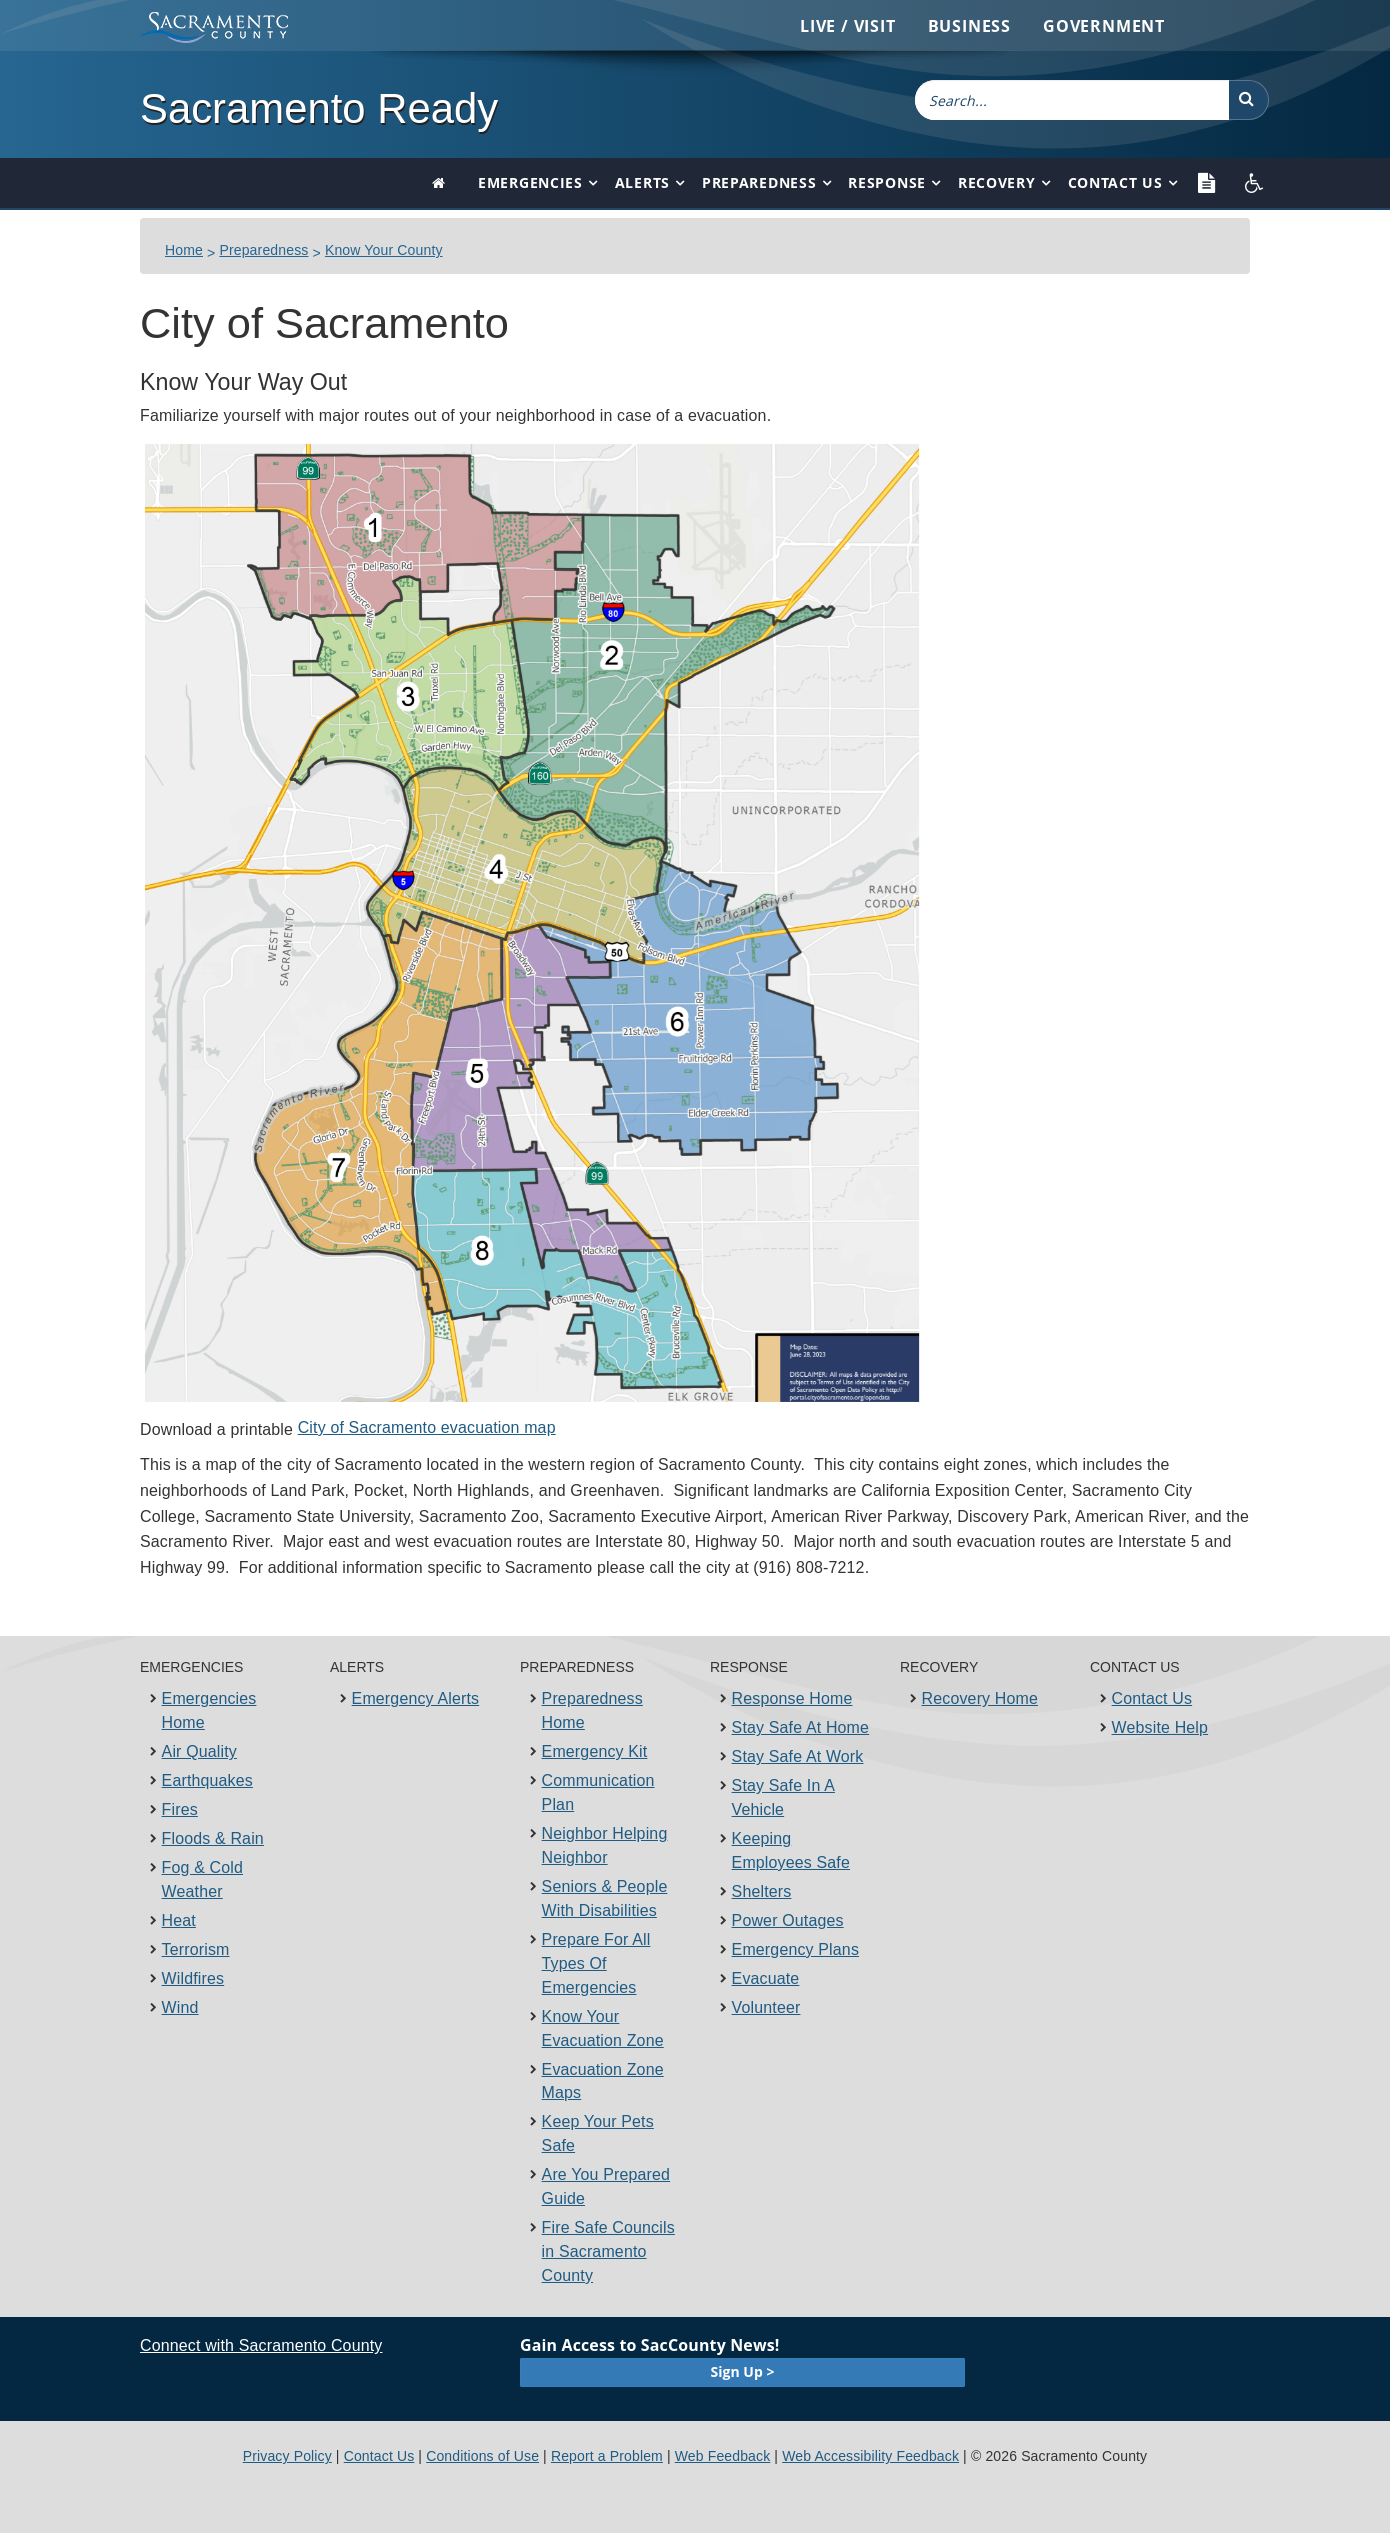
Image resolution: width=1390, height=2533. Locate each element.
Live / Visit (848, 26)
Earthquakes (207, 1780)
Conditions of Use (482, 2456)
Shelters (762, 1891)
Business (969, 26)
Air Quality (199, 1751)
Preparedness (759, 182)
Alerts (642, 182)
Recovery (997, 182)
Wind (180, 2007)
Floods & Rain (213, 1838)
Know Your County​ (384, 250)
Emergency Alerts (416, 1698)
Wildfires (193, 1978)
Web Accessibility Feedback (870, 2456)
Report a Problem (607, 2456)
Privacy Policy (287, 2456)
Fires (180, 1809)
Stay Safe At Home (801, 1727)
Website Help (1160, 1727)
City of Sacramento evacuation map (427, 1427)
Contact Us (1115, 182)
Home (184, 250)
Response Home (792, 1698)
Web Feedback (723, 2456)
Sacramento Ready (319, 108)
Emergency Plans (795, 1949)
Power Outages (788, 1920)
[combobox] (1072, 100)
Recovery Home (980, 1698)
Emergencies (530, 182)
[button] (1249, 100)
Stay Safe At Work (798, 1756)
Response (887, 182)
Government (1104, 26)
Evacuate (766, 1978)
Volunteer (766, 2007)
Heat (179, 1920)
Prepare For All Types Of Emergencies (596, 1963)
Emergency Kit (595, 1751)
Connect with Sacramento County (261, 2345)
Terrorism (196, 1949)
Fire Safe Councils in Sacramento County (608, 2251)
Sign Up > (743, 2371)
